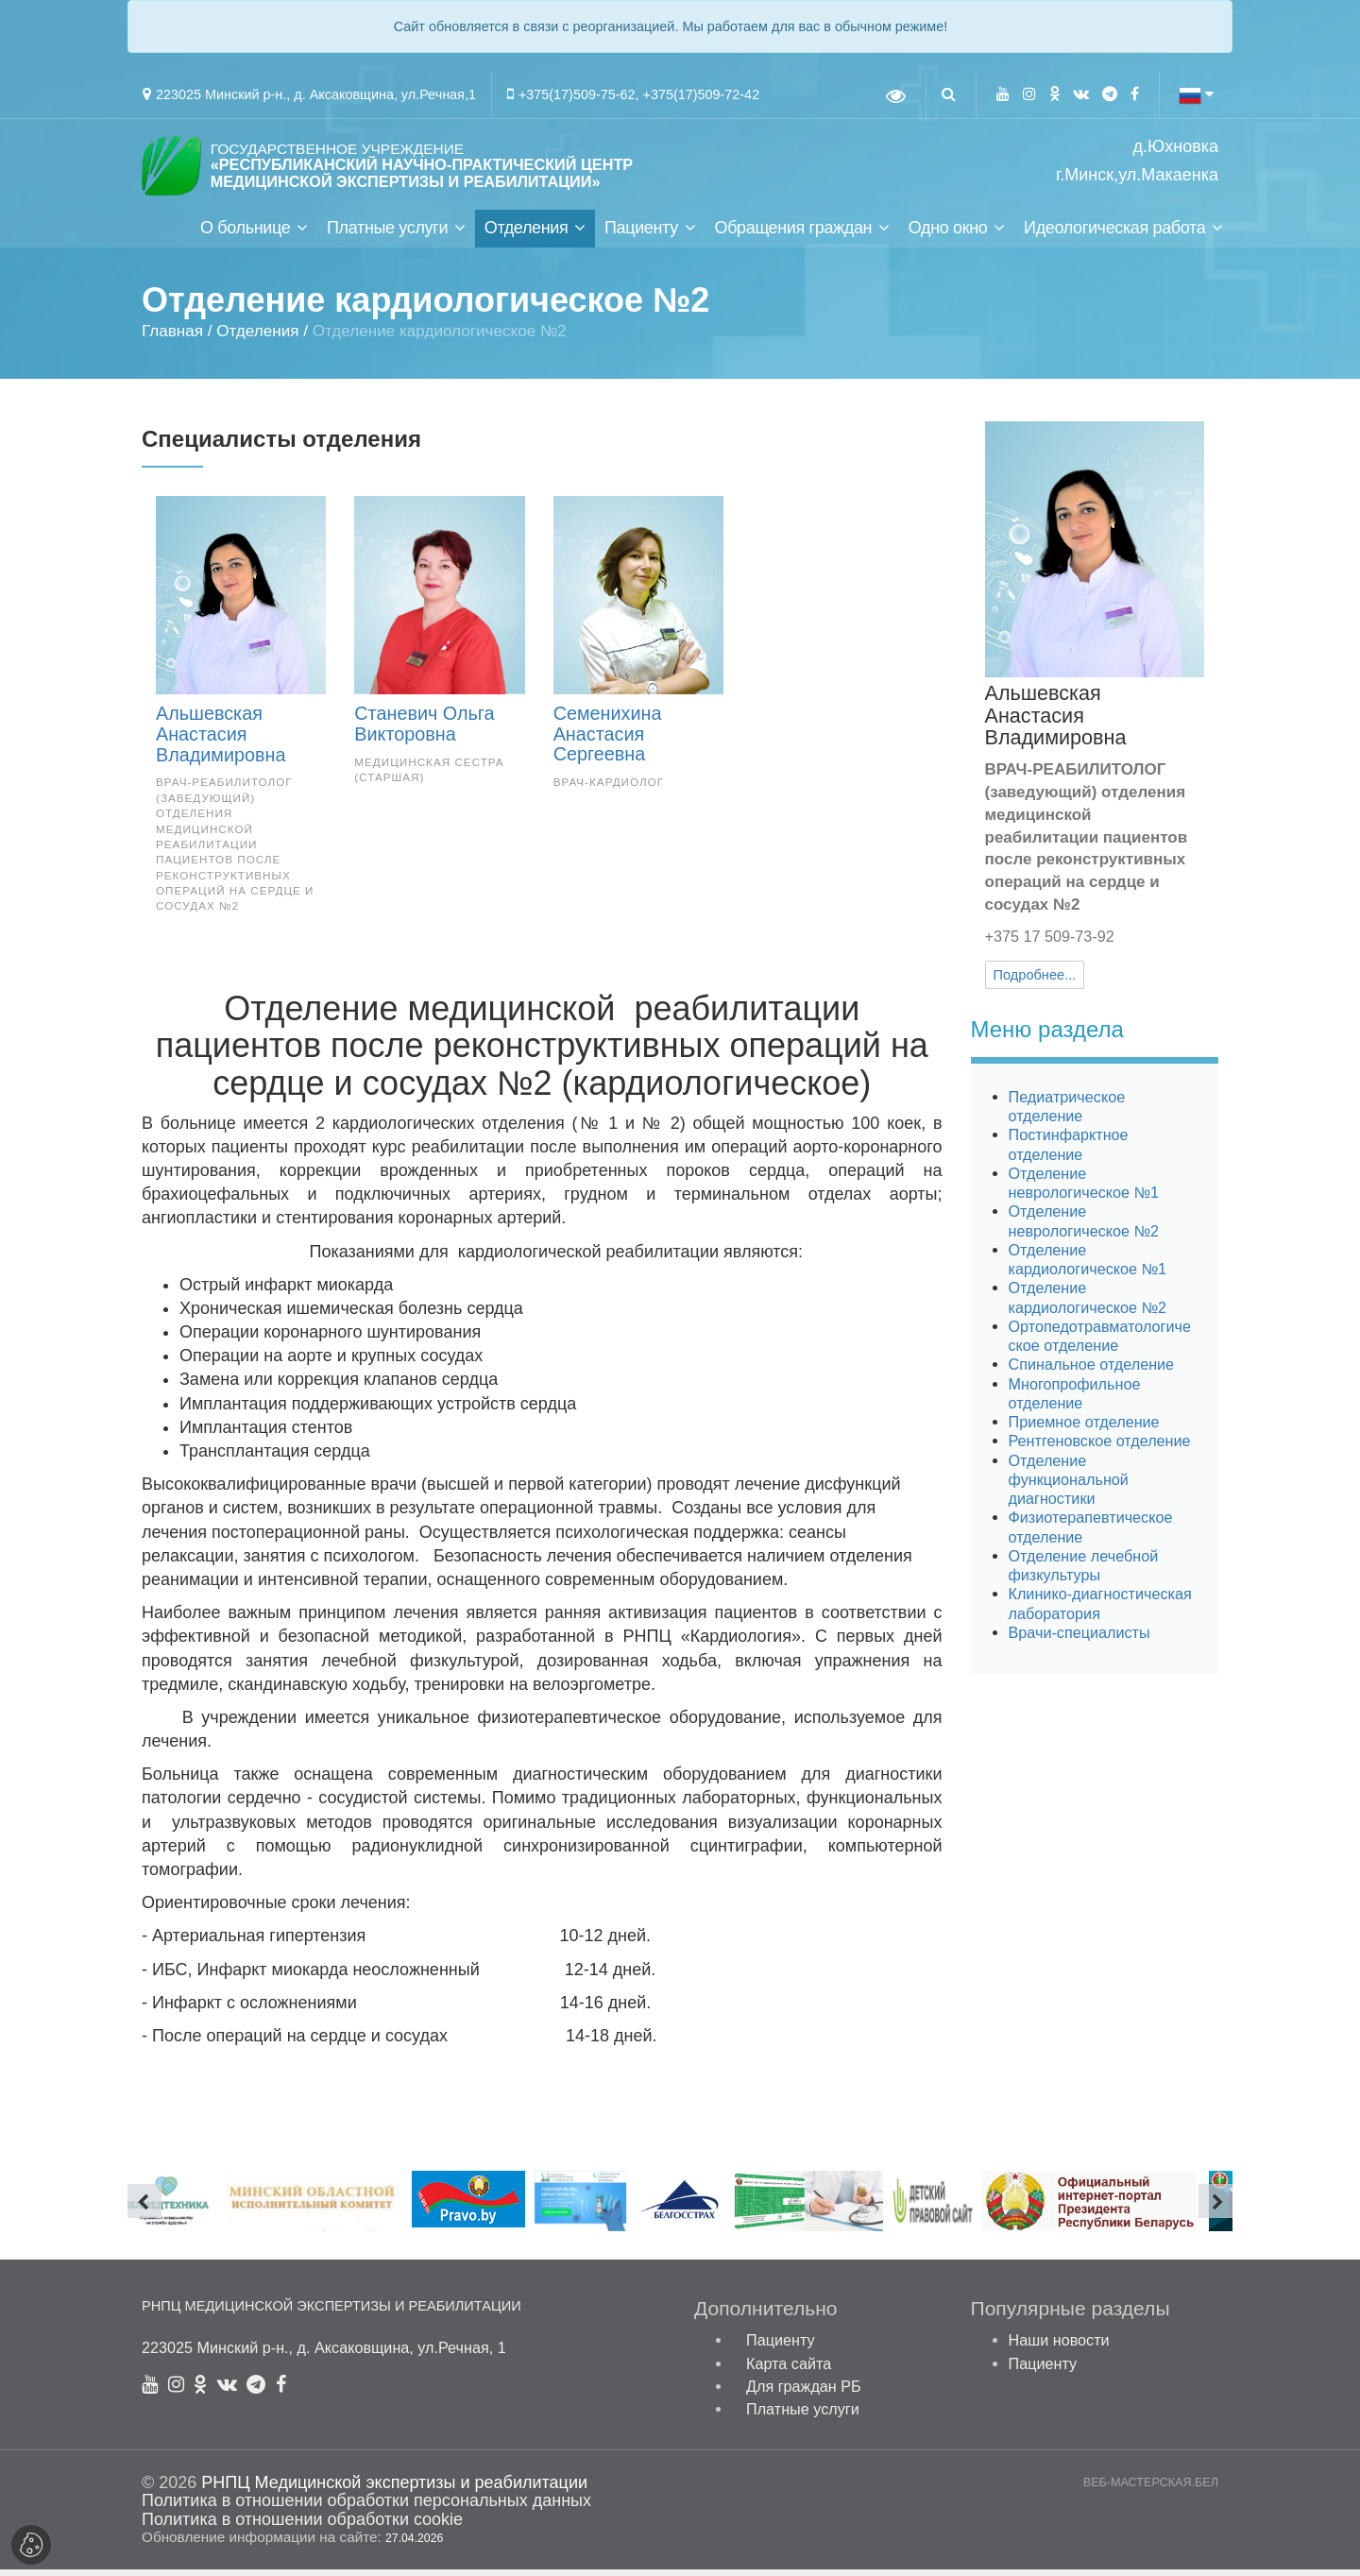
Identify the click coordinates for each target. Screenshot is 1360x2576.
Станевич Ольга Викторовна (424, 730)
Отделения (526, 234)
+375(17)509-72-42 (701, 94)
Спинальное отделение (1092, 1371)
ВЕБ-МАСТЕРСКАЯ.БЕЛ (1150, 2489)
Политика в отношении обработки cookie (302, 2525)
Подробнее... (1035, 982)
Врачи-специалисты (1079, 1638)
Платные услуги (387, 234)
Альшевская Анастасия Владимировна (220, 740)
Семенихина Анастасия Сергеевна (607, 740)
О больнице (245, 234)
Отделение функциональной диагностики (1069, 1486)
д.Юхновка (1175, 147)
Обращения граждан (793, 234)
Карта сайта (788, 2370)
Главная (172, 338)
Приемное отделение (1084, 1428)
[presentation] (145, 2208)
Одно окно (948, 234)
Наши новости (1059, 2347)
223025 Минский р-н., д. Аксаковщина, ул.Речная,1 (316, 94)
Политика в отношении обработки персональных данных (366, 2508)
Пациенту (641, 234)
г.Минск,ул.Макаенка (1137, 175)
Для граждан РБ (803, 2392)
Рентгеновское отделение (1100, 1448)
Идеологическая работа (1114, 234)
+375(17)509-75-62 (577, 94)
